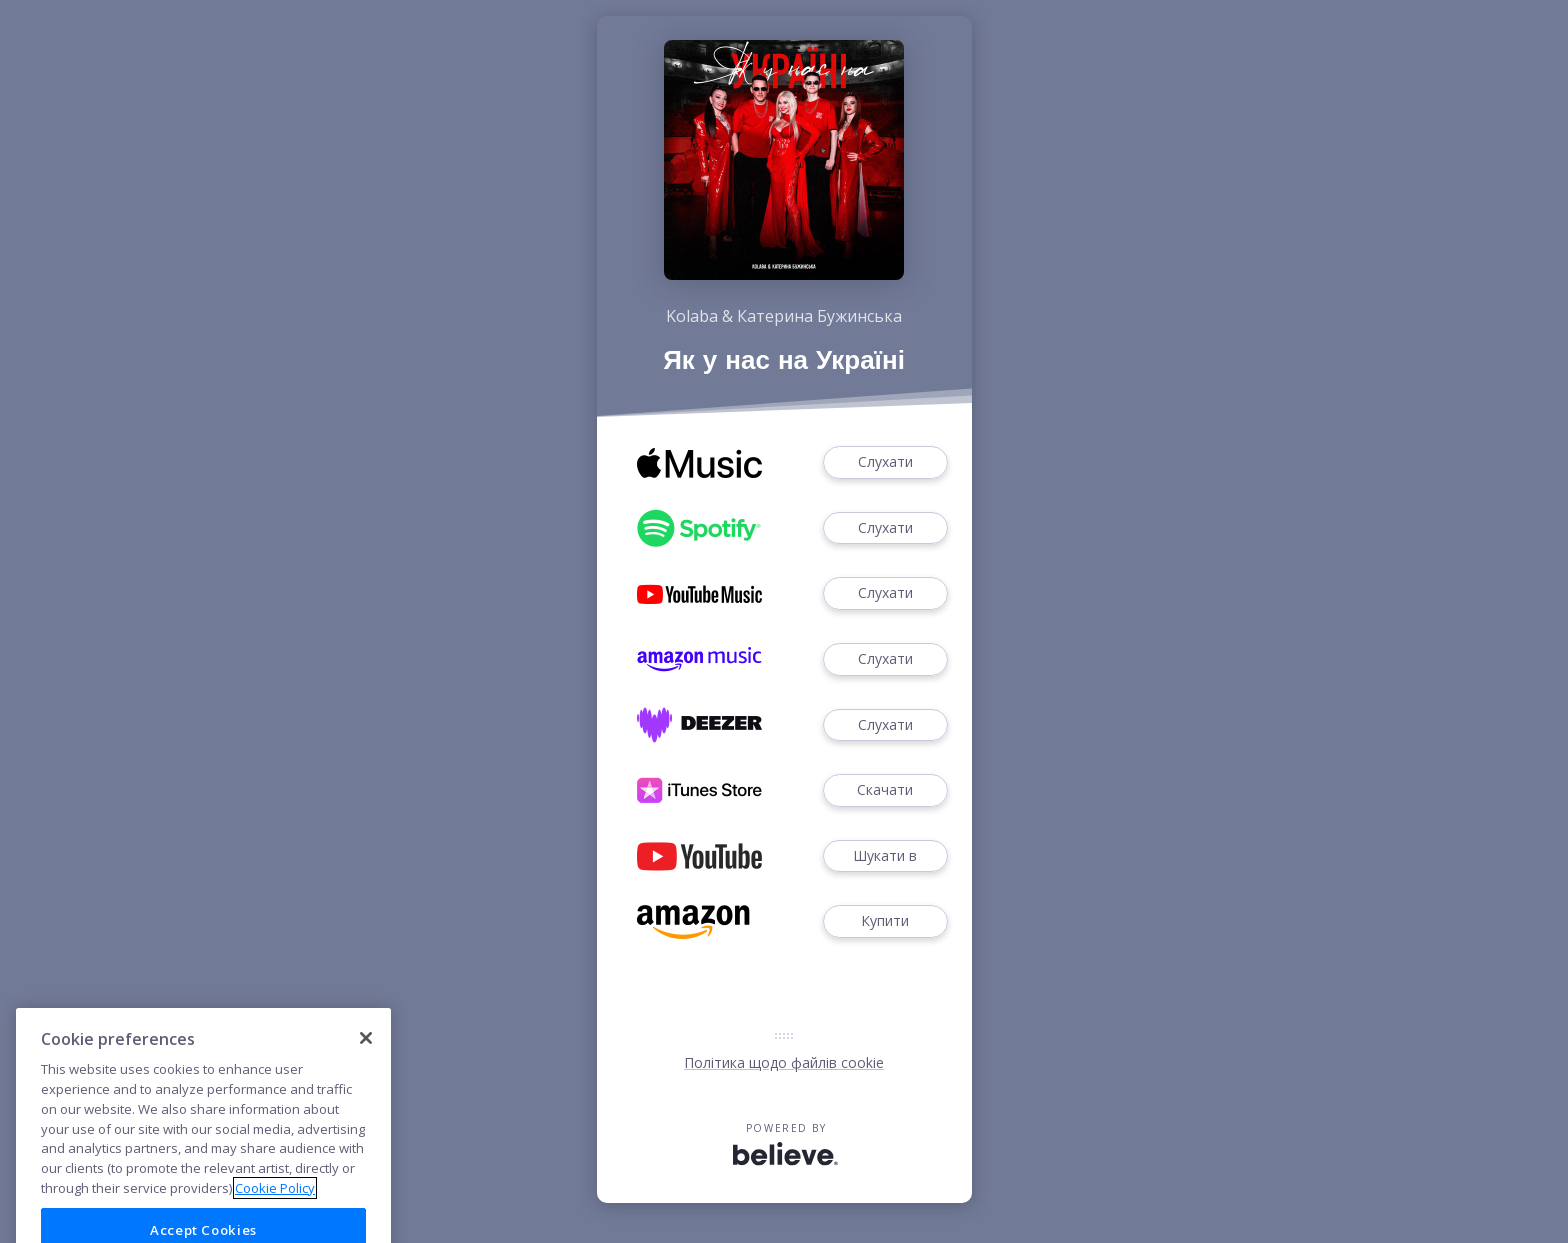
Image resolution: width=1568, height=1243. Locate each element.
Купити (885, 921)
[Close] (366, 1060)
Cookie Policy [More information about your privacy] (275, 1209)
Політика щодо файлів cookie (784, 1062)
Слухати (885, 462)
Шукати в (885, 856)
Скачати (885, 790)
